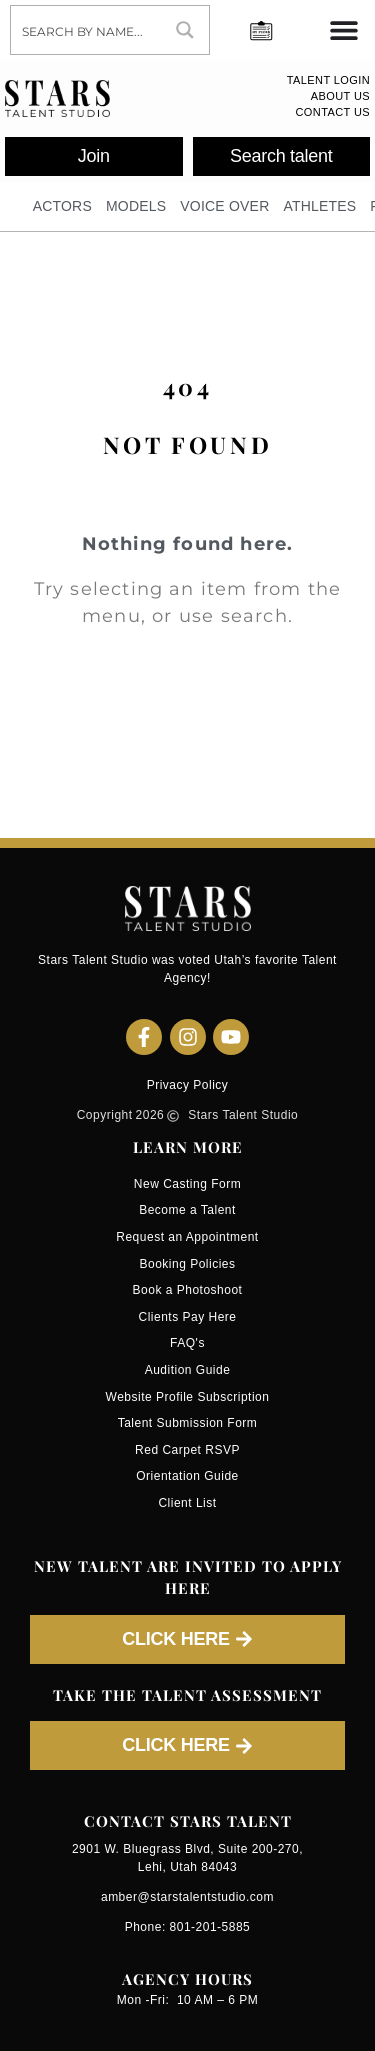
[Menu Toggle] (344, 30)
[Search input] (87, 30)
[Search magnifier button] (185, 30)
